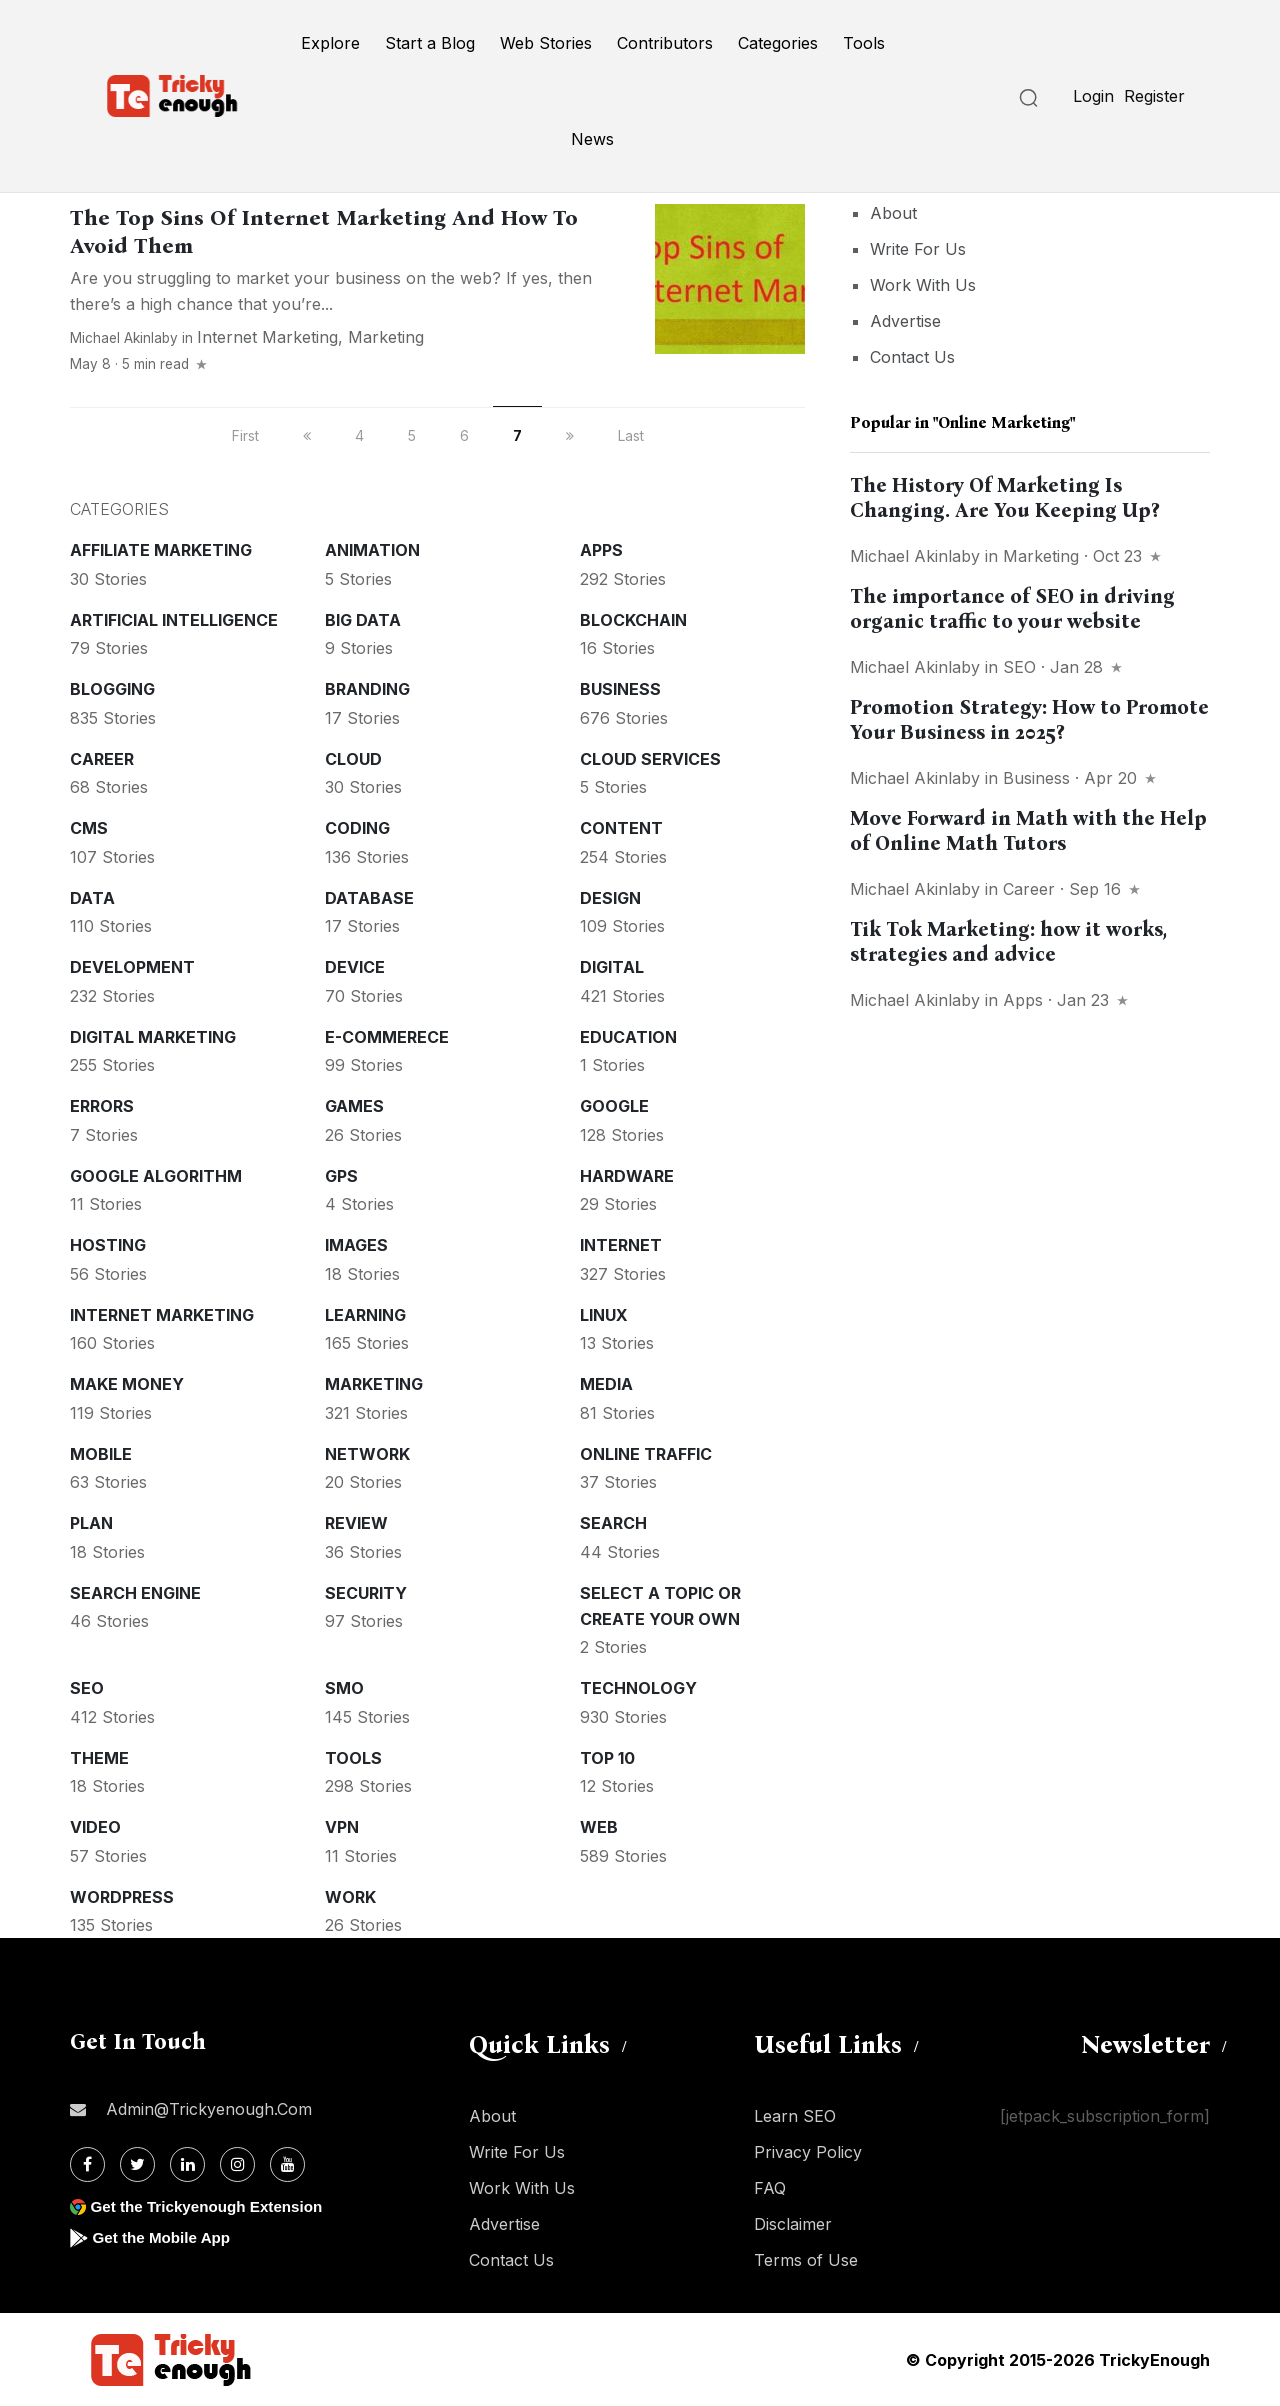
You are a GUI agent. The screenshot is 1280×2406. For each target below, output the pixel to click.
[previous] (307, 435)
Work (350, 1897)
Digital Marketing (153, 1037)
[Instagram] (237, 2164)
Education (628, 1037)
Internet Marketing (267, 337)
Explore (330, 43)
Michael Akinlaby (124, 338)
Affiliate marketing (161, 550)
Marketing (386, 337)
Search (613, 1523)
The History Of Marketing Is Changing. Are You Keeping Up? (1004, 497)
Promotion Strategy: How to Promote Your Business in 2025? (1029, 719)
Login (1093, 96)
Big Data (363, 620)
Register (1154, 96)
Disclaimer (793, 2224)
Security (366, 1593)
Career (102, 759)
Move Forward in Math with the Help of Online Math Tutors (1028, 830)
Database (369, 898)
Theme (99, 1758)
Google (614, 1106)
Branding (367, 689)
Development (132, 967)
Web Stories (546, 43)
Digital (612, 967)
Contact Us (912, 357)
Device (355, 967)
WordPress (122, 1897)
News (592, 139)
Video (95, 1827)
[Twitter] (137, 2164)
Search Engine (135, 1593)
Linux (604, 1315)
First (245, 435)
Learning (365, 1315)
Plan (91, 1523)
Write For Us (918, 249)
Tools (864, 43)
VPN (342, 1827)
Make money (127, 1384)
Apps (601, 550)
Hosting (108, 1245)
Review (356, 1523)
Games (354, 1106)
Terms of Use (806, 2260)
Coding (357, 828)
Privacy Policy (808, 2152)
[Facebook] (87, 2164)
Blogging (112, 689)
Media (606, 1384)
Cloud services (650, 759)
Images (356, 1245)
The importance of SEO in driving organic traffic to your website (1012, 608)
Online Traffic (646, 1454)
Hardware (627, 1176)
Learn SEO (795, 2116)
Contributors (665, 43)
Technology (638, 1688)
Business (620, 689)
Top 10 (607, 1758)
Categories (778, 43)
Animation (372, 550)
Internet (621, 1245)
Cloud (353, 759)
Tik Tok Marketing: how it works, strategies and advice (1008, 941)
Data (92, 898)
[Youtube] (287, 2164)
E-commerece (387, 1037)
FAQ (770, 2188)
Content (621, 828)
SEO (87, 1688)
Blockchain (633, 620)
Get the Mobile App (164, 2237)
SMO (344, 1688)
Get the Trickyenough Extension (212, 2206)
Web (599, 1827)
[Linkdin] (187, 2164)
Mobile (101, 1454)
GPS (341, 1176)
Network (367, 1454)
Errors (102, 1106)
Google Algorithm (156, 1176)
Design (610, 898)
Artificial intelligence (174, 620)
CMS (89, 828)
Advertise (905, 321)
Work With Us (923, 285)
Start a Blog (430, 43)
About (893, 213)
